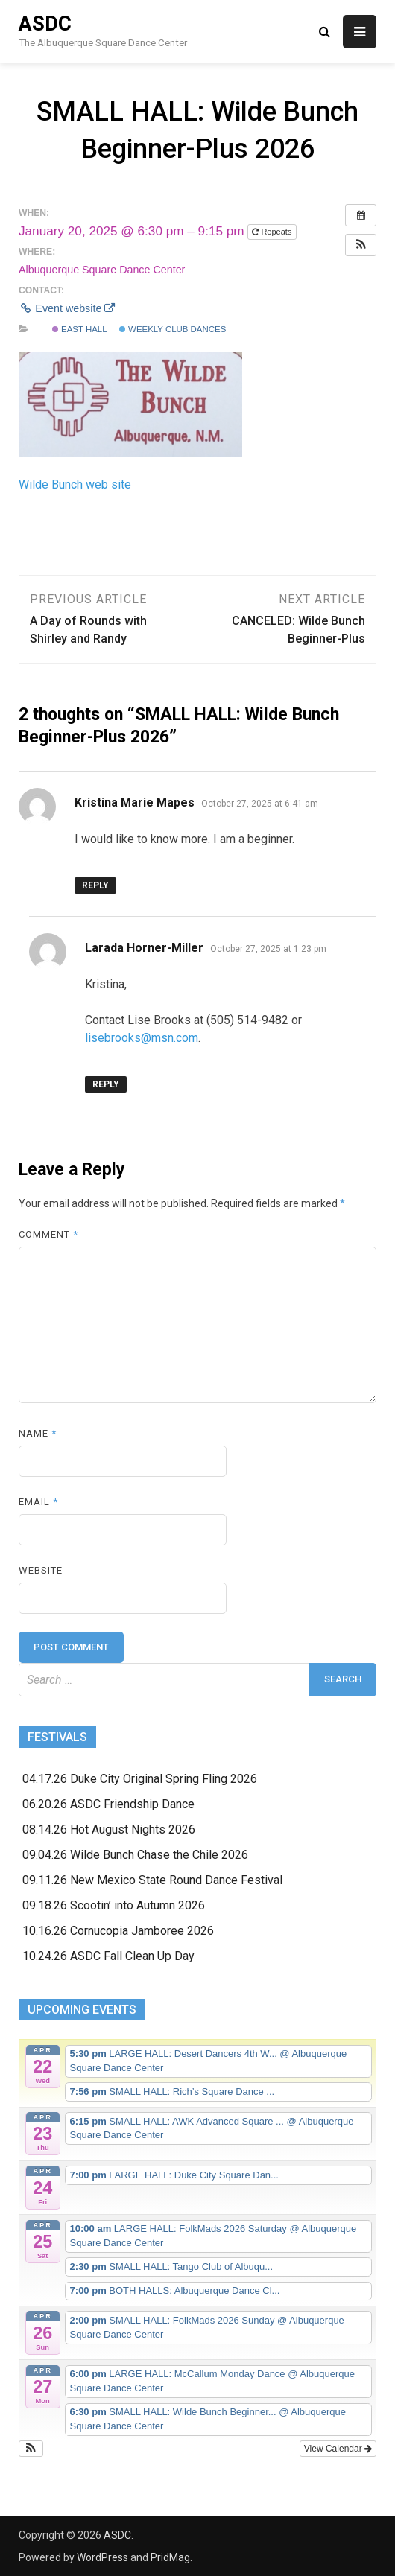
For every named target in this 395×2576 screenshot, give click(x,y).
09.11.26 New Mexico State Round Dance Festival (152, 1880)
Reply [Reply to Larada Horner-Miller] (105, 1084)
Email (38, 1501)
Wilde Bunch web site (75, 484)
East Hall (79, 329)
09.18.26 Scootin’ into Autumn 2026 (113, 1905)
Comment (48, 1234)
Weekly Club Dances (172, 329)
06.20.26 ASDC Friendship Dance (108, 1804)
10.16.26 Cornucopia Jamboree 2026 (118, 1931)
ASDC (45, 24)
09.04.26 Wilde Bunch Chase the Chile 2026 (135, 1855)
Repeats (273, 231)
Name (38, 1433)
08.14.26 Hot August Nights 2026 (108, 1829)
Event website (67, 308)
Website (41, 1570)
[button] (361, 245)
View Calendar (338, 2448)
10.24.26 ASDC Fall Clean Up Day (108, 1956)
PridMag (170, 2557)
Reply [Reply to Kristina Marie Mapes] (95, 885)
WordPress (102, 2557)
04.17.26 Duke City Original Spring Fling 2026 (139, 1779)
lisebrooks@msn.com (141, 1038)
